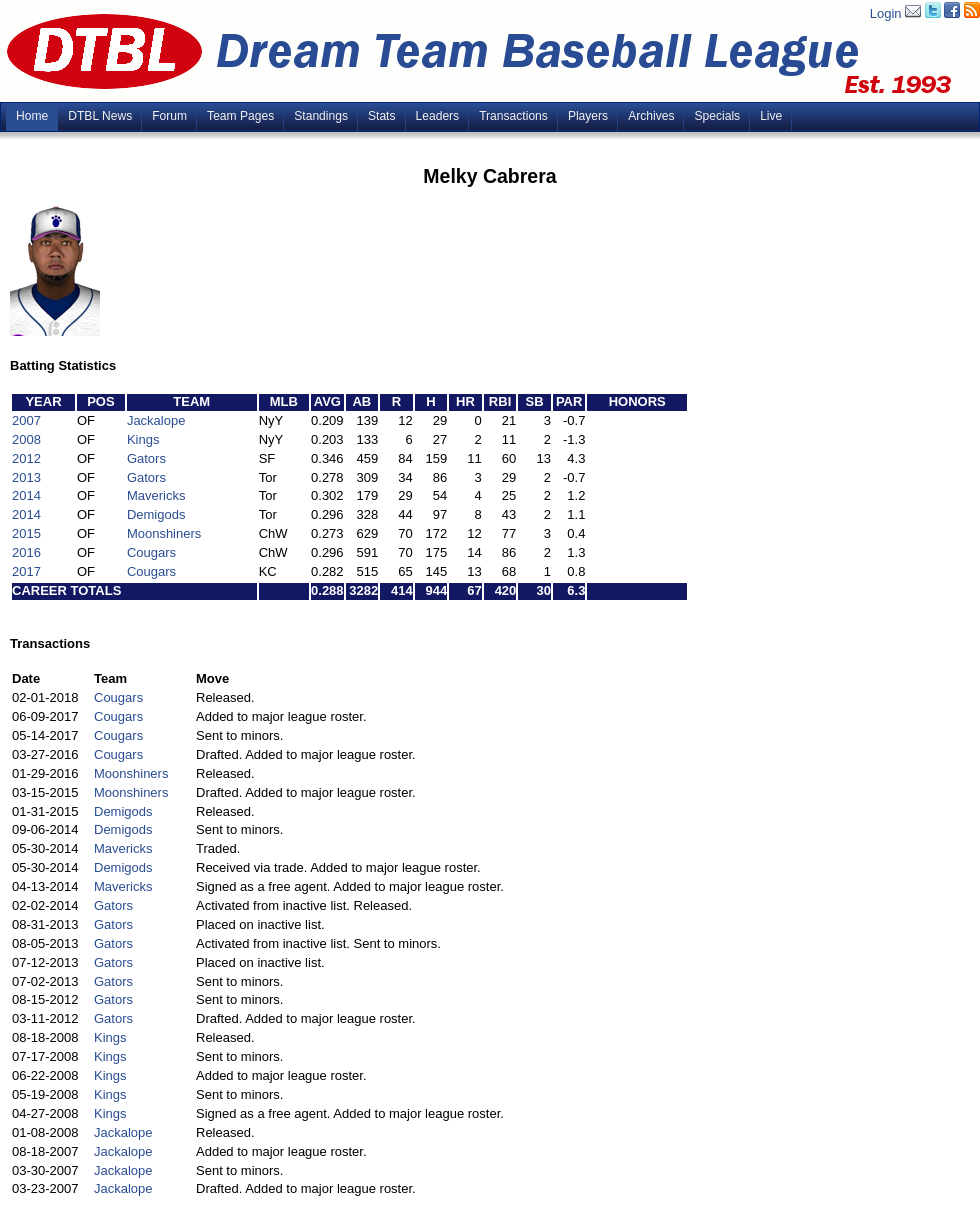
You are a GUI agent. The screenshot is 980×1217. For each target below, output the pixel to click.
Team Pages (240, 116)
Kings (143, 439)
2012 (26, 458)
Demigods (156, 514)
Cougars (151, 552)
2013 (26, 477)
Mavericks (156, 495)
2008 (26, 439)
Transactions (513, 116)
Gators (146, 458)
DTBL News (100, 116)
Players (588, 116)
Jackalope (156, 420)
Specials (717, 116)
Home (32, 116)
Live (771, 116)
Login (886, 13)
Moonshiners (164, 533)
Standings (321, 116)
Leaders (438, 116)
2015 (26, 533)
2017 (26, 571)
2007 (26, 420)
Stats (382, 116)
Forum (169, 116)
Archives (651, 116)
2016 (26, 552)
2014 (26, 495)
